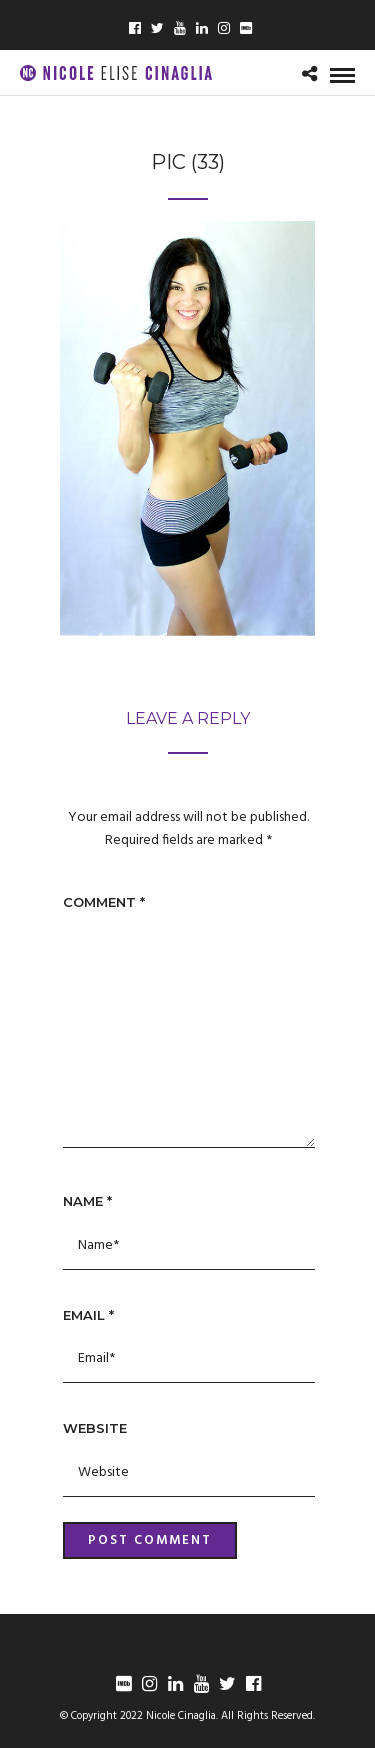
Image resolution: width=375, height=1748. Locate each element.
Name (87, 1201)
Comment (104, 902)
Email (88, 1315)
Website (95, 1428)
